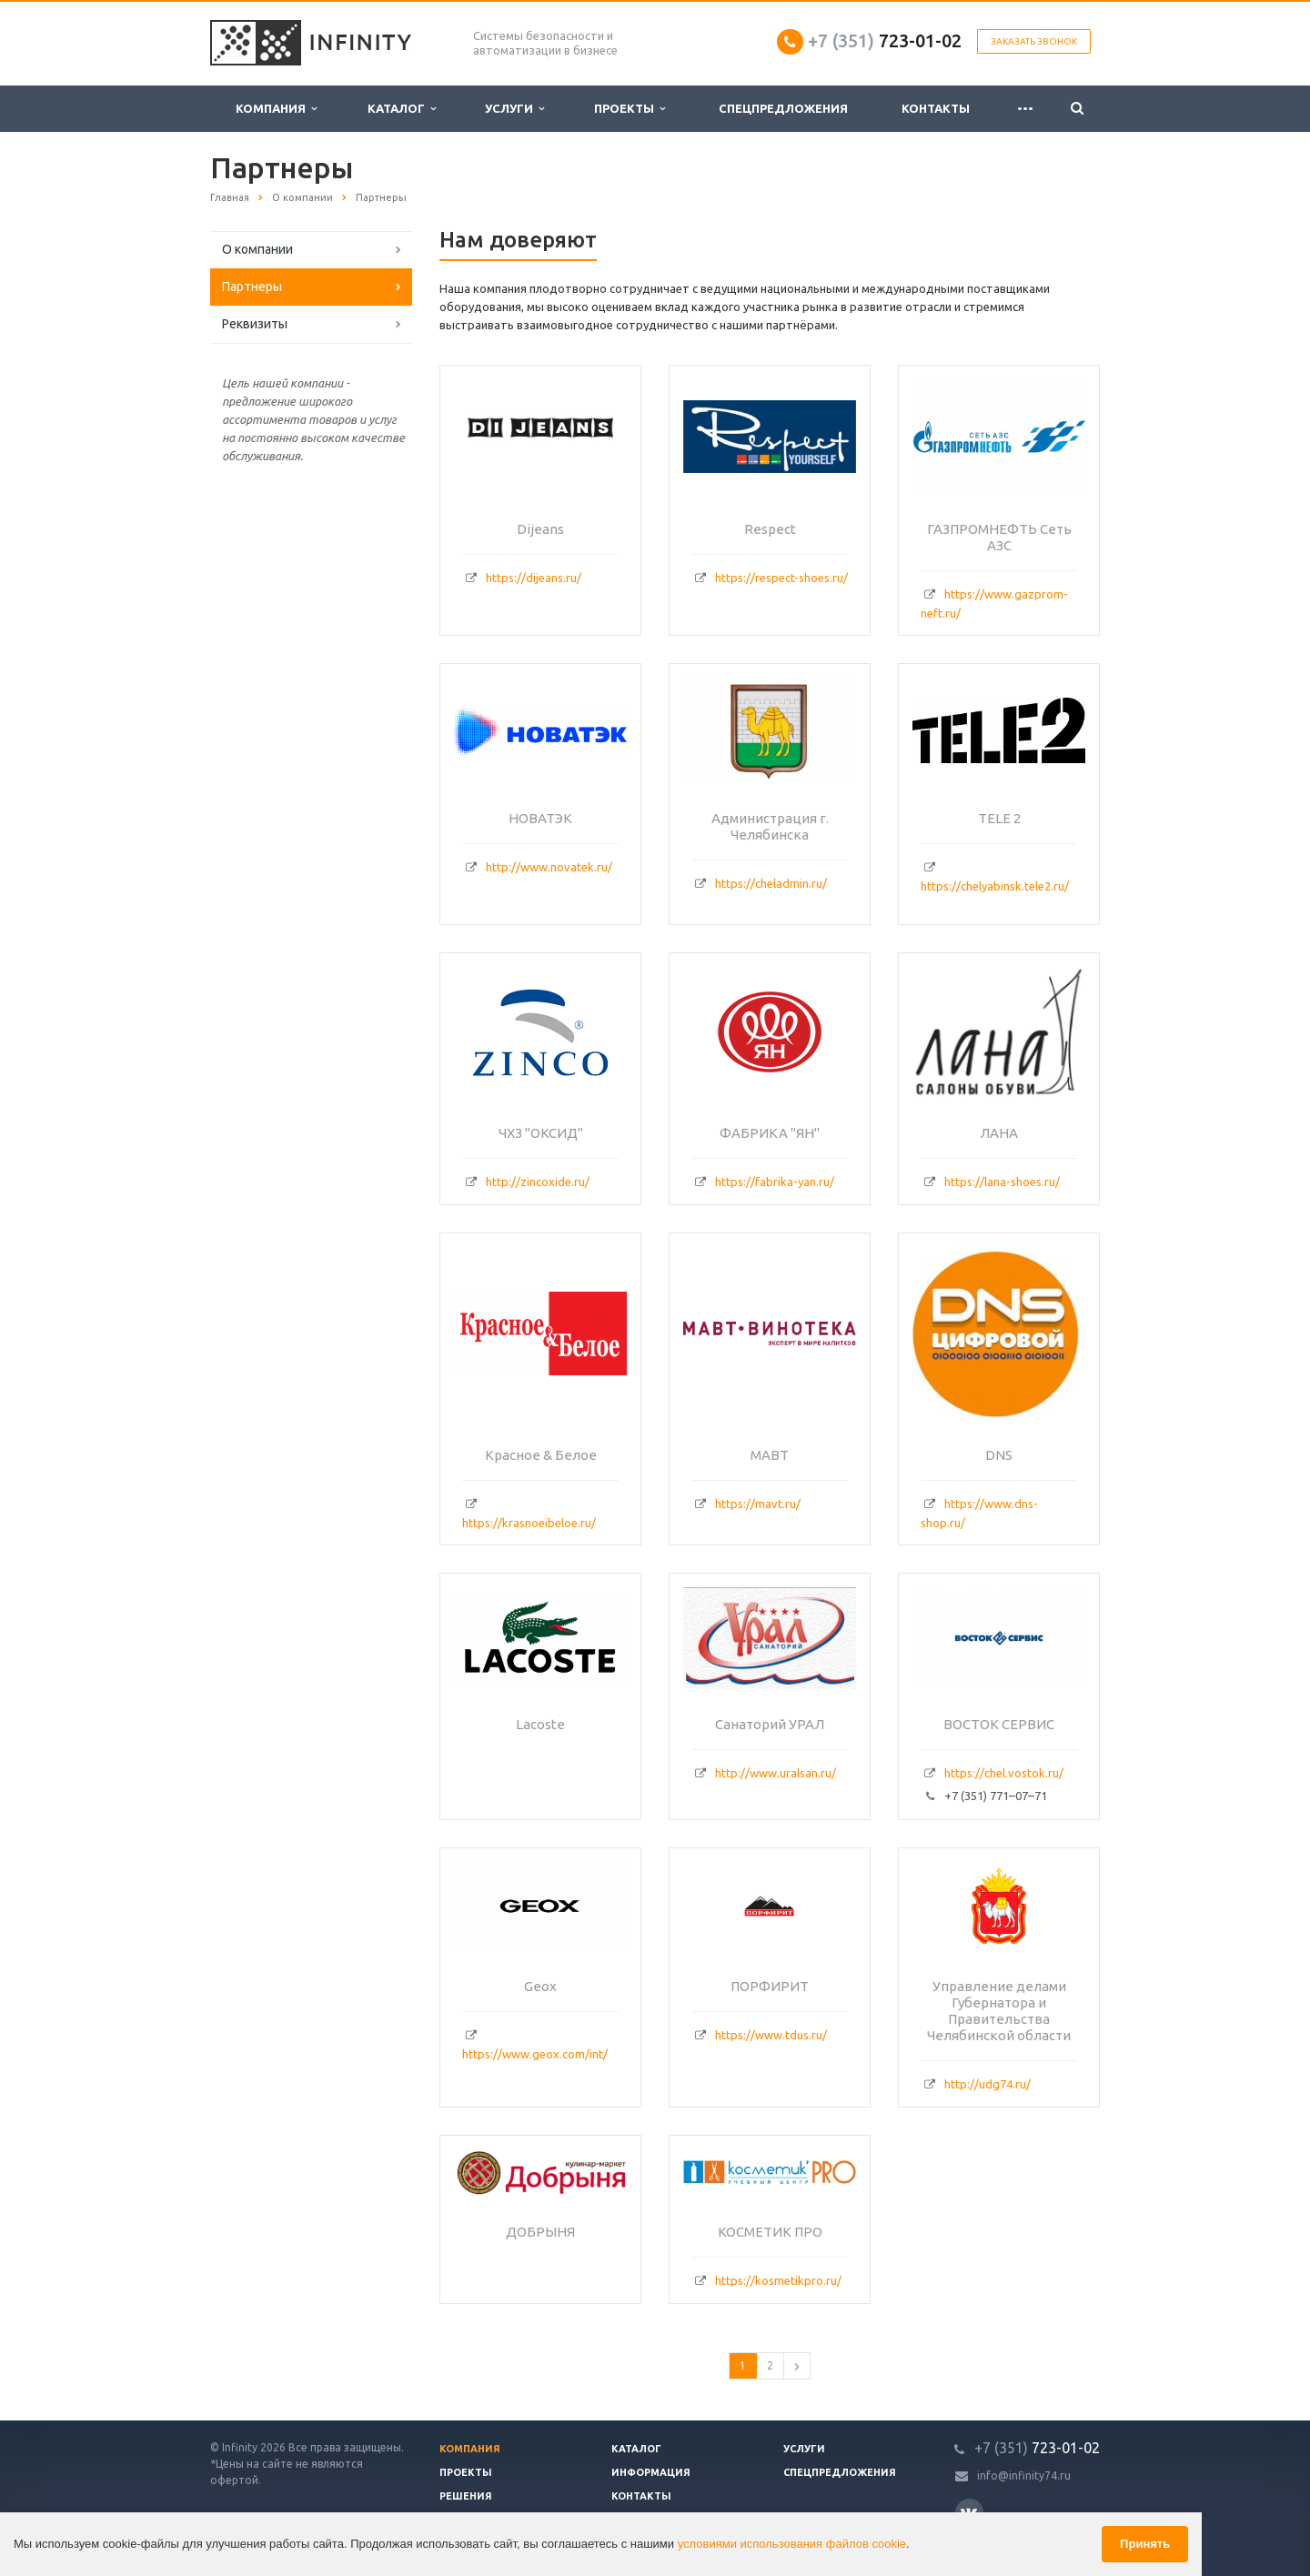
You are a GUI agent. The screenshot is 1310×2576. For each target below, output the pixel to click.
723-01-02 (885, 40)
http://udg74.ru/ (987, 2084)
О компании (257, 249)
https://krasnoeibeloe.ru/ (529, 1522)
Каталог (402, 109)
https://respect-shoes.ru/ (781, 577)
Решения (465, 2495)
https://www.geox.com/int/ (535, 2054)
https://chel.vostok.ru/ (1003, 1772)
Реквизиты (254, 324)
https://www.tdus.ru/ (771, 2034)
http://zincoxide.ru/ (538, 1181)
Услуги (514, 109)
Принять (1145, 2544)
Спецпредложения (783, 108)
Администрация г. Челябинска (770, 826)
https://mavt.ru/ (758, 1503)
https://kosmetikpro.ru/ (778, 2280)
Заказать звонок (1034, 41)
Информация (650, 2472)
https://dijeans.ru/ (533, 577)
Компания (276, 109)
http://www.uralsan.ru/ (775, 1772)
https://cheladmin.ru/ (771, 883)
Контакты (936, 108)
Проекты (629, 109)
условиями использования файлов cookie (792, 2544)
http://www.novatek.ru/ (549, 866)
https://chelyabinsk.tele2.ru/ (995, 886)
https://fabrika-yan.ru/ (774, 1181)
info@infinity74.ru (1024, 2475)
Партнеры (252, 286)
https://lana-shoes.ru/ (1002, 1181)
